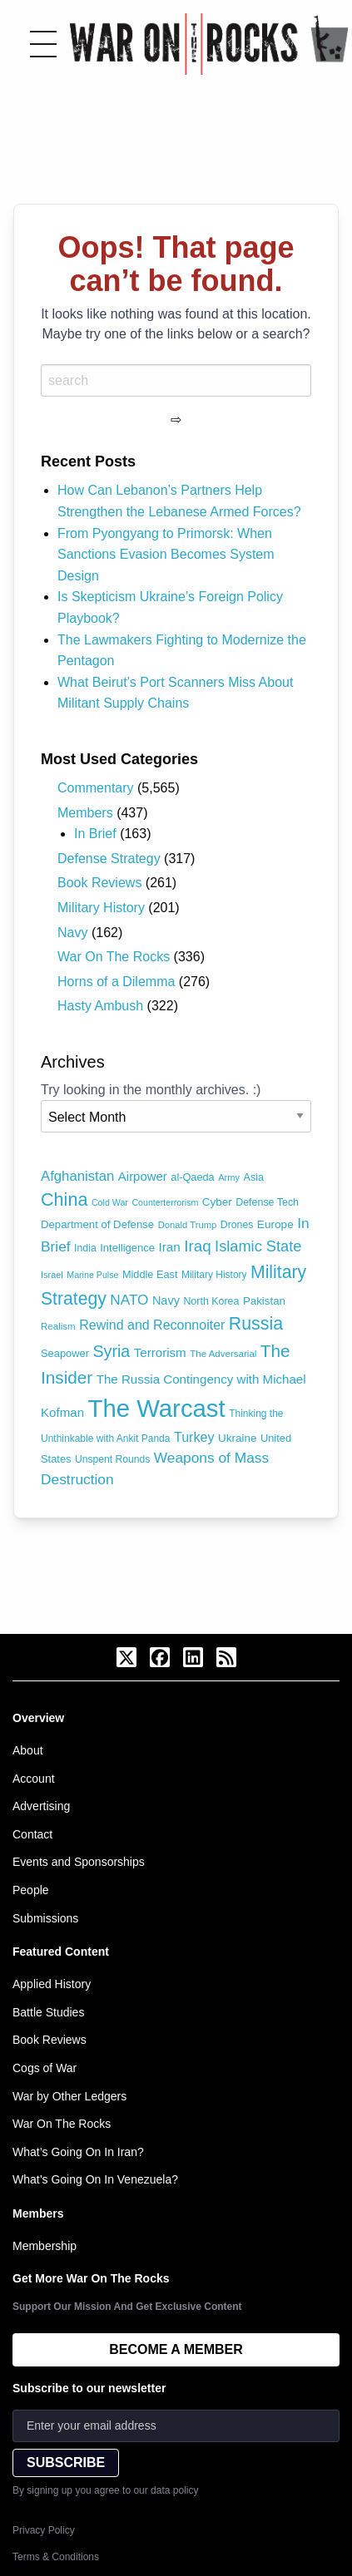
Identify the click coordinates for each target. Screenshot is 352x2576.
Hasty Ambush (100, 1006)
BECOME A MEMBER (176, 2349)
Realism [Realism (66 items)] (58, 1326)
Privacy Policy (43, 2530)
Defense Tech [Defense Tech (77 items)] (267, 1202)
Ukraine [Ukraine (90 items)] (237, 1438)
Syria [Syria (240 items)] (111, 1351)
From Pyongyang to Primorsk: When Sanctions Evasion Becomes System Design (166, 554)
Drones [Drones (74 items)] (237, 1225)
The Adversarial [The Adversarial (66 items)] (223, 1354)
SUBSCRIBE (66, 2462)
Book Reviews (99, 883)
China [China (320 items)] (64, 1199)
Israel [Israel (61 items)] (52, 1275)
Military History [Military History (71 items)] (214, 1275)
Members (85, 813)
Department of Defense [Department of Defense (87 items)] (97, 1224)
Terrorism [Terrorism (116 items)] (160, 1352)
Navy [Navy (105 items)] (166, 1300)
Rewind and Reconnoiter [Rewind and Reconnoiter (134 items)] (152, 1325)
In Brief (95, 834)
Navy (72, 932)
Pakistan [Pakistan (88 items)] (264, 1301)
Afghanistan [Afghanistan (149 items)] (77, 1176)
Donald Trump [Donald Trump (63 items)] (187, 1225)
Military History (101, 908)
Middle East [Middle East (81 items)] (150, 1274)
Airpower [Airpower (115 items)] (142, 1176)
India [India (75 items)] (85, 1248)
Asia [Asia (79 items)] (254, 1177)
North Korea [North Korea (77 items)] (211, 1301)
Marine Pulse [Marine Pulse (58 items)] (92, 1275)
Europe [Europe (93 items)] (275, 1224)
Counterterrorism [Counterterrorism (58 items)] (164, 1202)
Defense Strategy (109, 858)
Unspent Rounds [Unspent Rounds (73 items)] (112, 1459)
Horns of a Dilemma (116, 982)
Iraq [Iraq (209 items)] (197, 1246)
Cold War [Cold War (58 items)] (110, 1202)
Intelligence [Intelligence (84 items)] (127, 1247)
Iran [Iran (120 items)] (170, 1247)
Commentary (95, 788)
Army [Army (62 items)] (229, 1177)
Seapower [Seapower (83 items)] (65, 1353)
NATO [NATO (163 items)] (129, 1299)
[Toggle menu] (43, 44)
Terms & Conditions (55, 2557)
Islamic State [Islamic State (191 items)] (258, 1246)
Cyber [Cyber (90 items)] (217, 1202)
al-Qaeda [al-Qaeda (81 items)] (192, 1177)
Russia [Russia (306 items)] (256, 1324)
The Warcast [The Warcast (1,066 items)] (157, 1408)
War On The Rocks (113, 957)
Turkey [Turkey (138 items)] (194, 1436)
